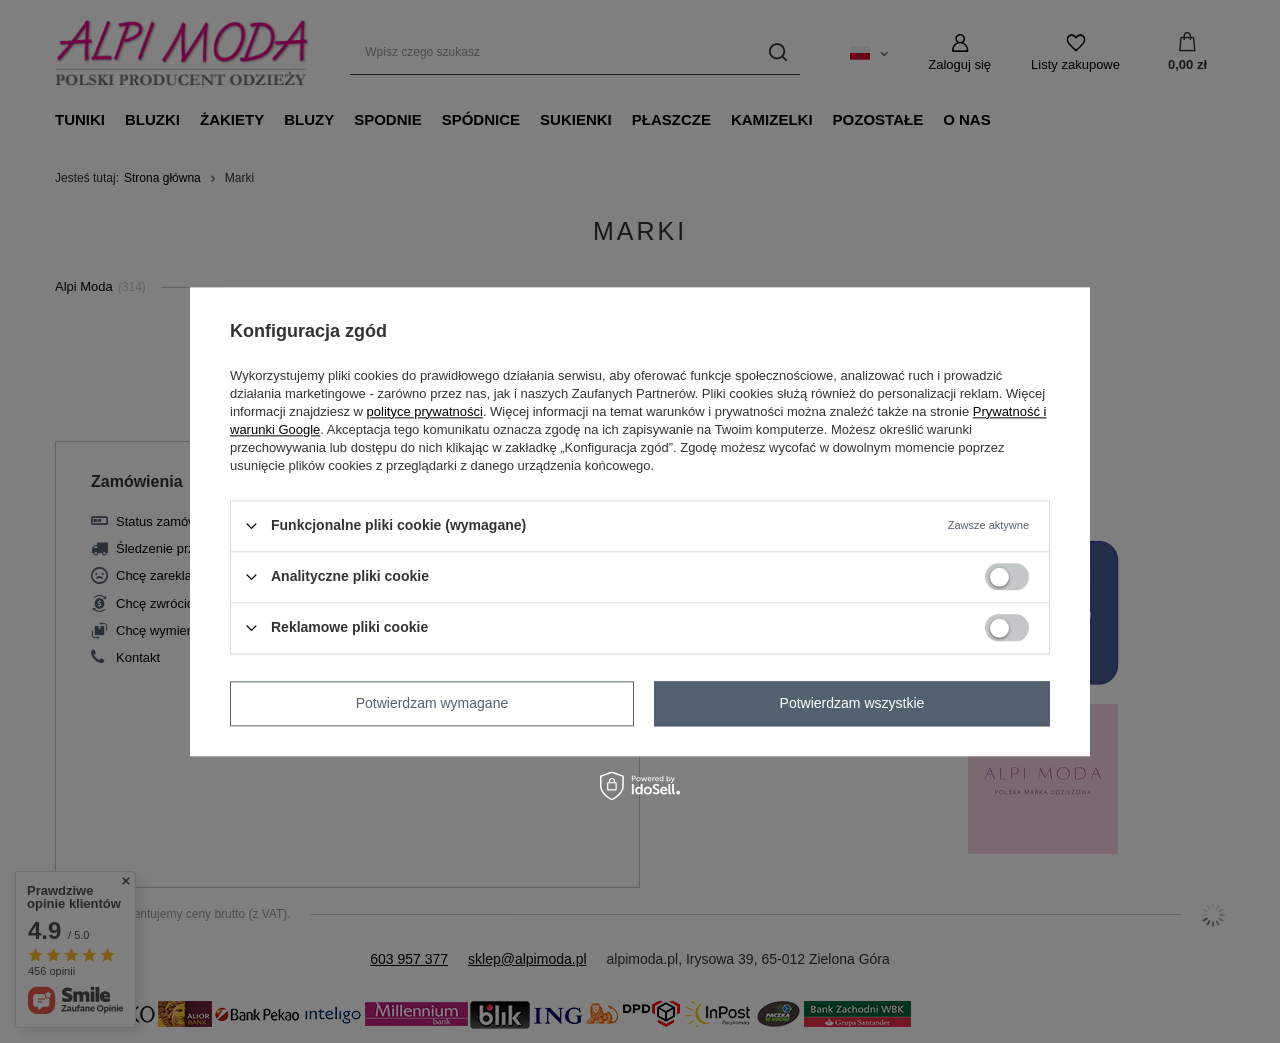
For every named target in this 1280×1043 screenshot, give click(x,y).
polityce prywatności (425, 411)
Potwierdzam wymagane (432, 703)
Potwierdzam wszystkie (852, 703)
